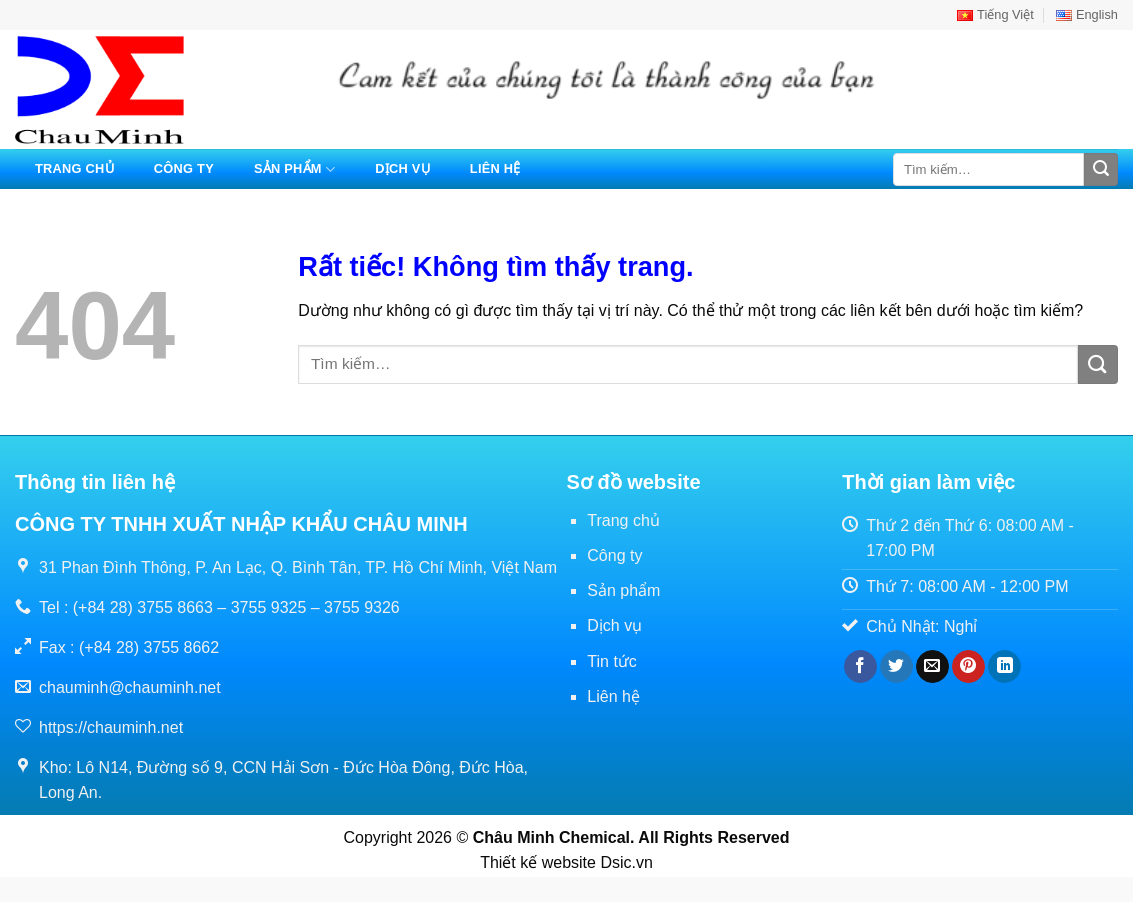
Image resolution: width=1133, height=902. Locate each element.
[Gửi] (1101, 170)
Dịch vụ (402, 168)
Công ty (184, 168)
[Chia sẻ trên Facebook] (860, 667)
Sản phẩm (294, 169)
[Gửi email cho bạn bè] (932, 667)
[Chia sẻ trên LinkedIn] (1004, 667)
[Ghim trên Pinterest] (968, 667)
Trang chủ (74, 168)
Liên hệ (495, 168)
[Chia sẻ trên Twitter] (896, 667)
